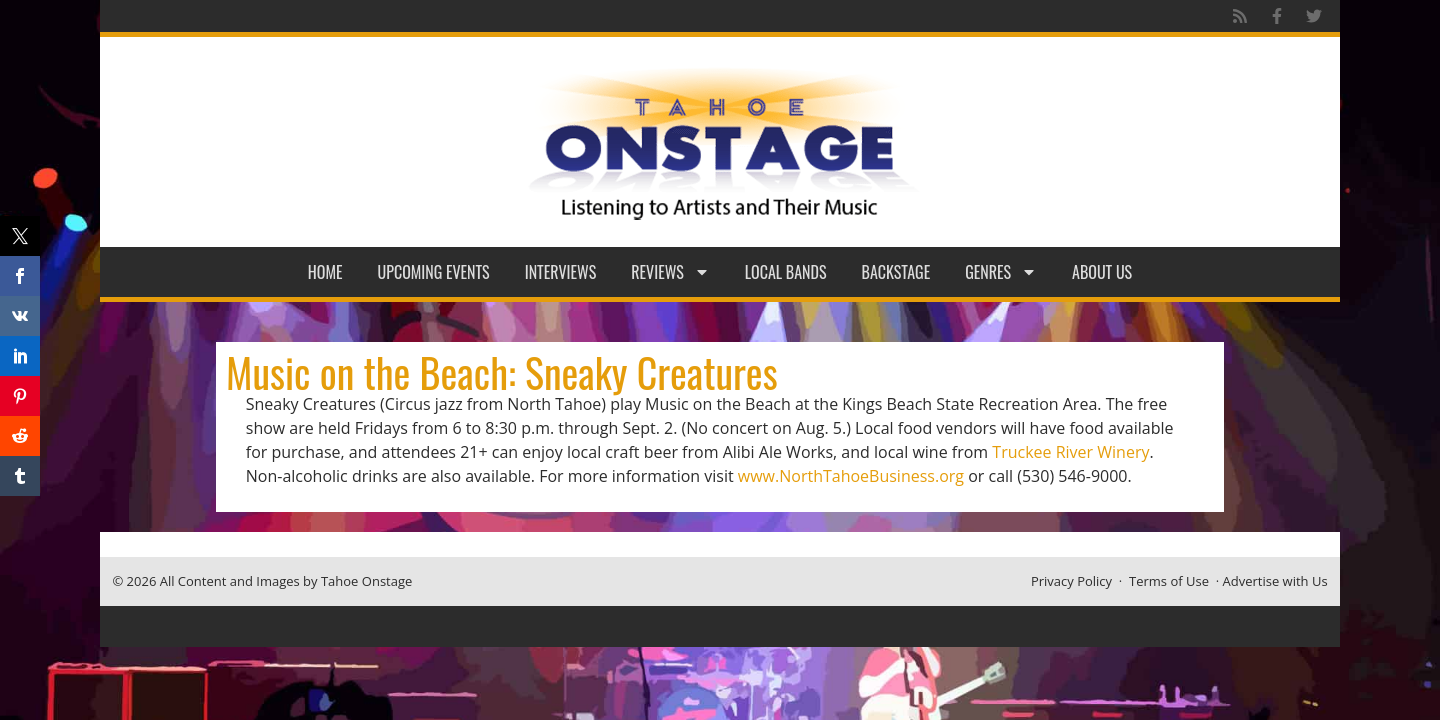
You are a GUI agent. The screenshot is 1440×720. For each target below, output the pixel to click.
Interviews (561, 272)
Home (325, 272)
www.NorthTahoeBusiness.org (851, 476)
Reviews (670, 272)
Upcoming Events (434, 272)
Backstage (896, 272)
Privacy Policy (1071, 581)
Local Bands (786, 272)
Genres (1001, 272)
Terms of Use (1169, 581)
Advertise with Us (1275, 581)
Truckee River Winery (1070, 452)
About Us (1102, 272)
